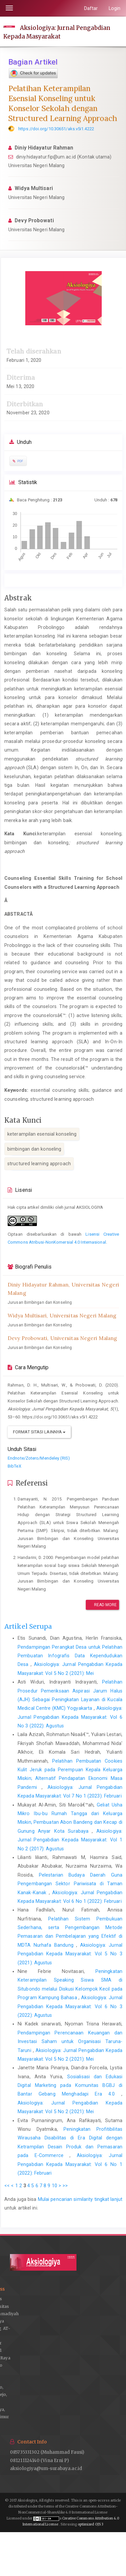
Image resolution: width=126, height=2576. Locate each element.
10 (54, 2185)
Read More (102, 1604)
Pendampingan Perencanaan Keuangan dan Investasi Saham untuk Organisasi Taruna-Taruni (70, 2041)
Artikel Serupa (28, 1626)
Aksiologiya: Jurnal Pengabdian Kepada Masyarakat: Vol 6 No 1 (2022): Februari (70, 2164)
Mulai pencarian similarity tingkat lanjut (80, 2199)
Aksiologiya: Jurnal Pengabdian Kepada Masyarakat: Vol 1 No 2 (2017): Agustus (70, 1839)
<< (7, 2185)
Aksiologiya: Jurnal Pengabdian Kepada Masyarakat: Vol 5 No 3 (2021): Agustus (70, 1953)
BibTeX (14, 1466)
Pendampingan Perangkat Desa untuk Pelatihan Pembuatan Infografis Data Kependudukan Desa (70, 1655)
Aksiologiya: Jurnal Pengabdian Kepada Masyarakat (56, 32)
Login (115, 8)
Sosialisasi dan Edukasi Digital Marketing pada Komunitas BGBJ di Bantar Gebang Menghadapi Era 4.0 (70, 2085)
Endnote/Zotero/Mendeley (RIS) (39, 1458)
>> (65, 2185)
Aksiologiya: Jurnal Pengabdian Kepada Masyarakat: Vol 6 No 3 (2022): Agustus (70, 1716)
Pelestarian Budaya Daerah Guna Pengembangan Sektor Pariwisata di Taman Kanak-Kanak (70, 1883)
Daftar (91, 8)
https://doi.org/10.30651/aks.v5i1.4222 (56, 128)
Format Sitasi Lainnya (39, 1431)
